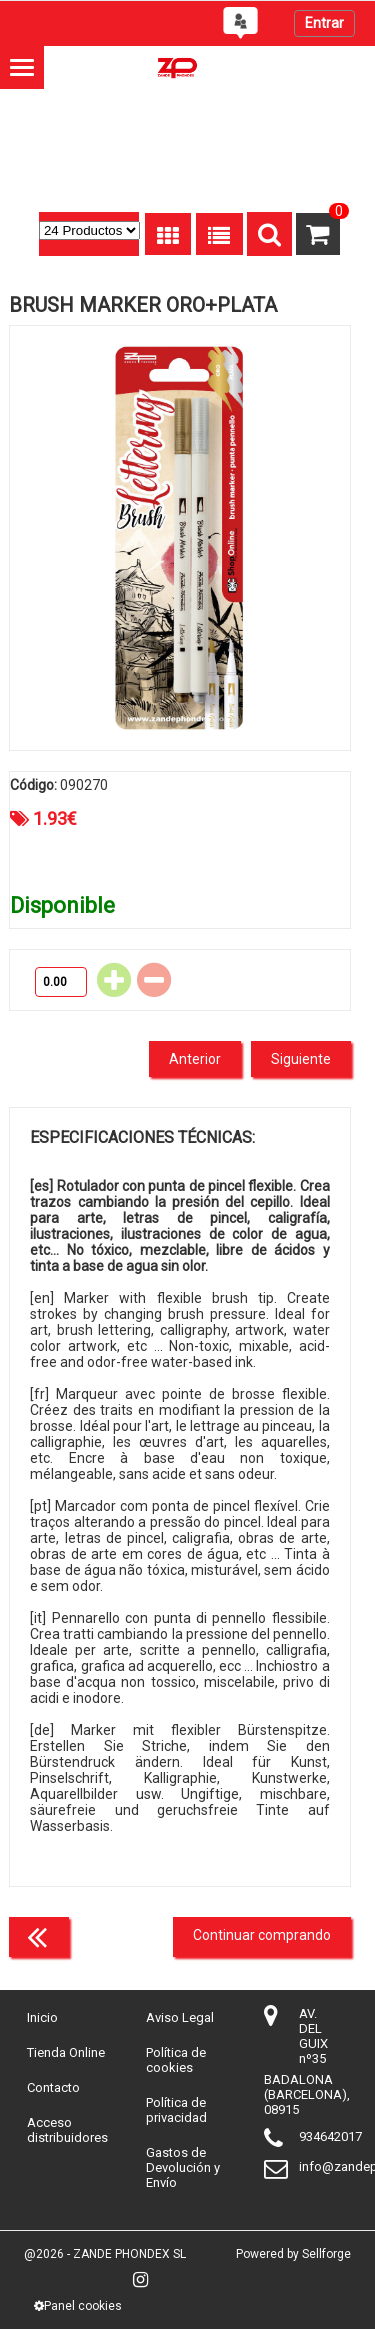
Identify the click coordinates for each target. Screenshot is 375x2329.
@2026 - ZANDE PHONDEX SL (105, 2254)
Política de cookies (176, 2060)
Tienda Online (66, 2052)
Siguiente (301, 1059)
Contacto (53, 2087)
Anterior (195, 1059)
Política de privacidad (176, 2110)
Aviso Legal (180, 2017)
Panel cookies (78, 2306)
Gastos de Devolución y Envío (183, 2167)
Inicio (42, 2017)
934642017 (330, 2136)
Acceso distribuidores (67, 2130)
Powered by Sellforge (293, 2254)
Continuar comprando (262, 1935)
